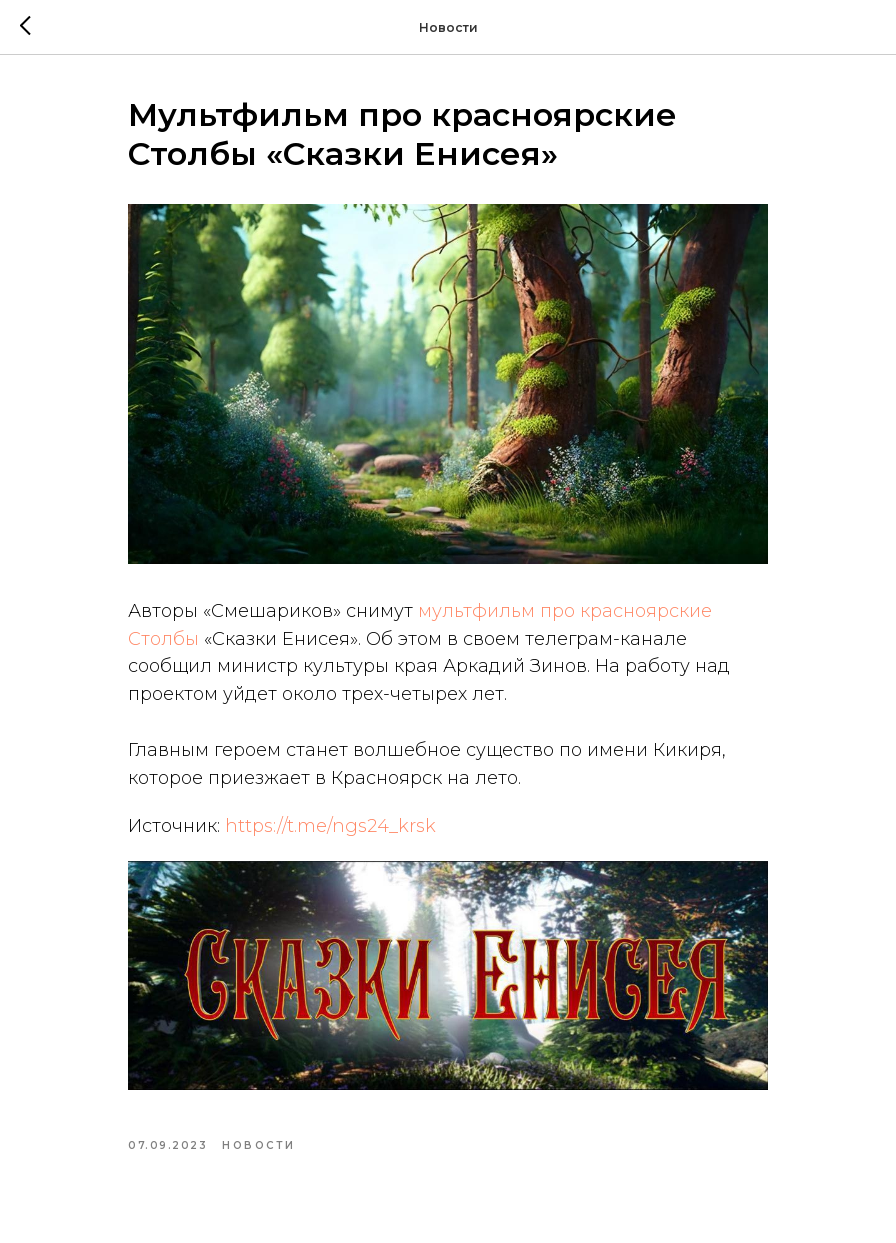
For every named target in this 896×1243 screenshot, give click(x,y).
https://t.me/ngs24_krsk (330, 826)
